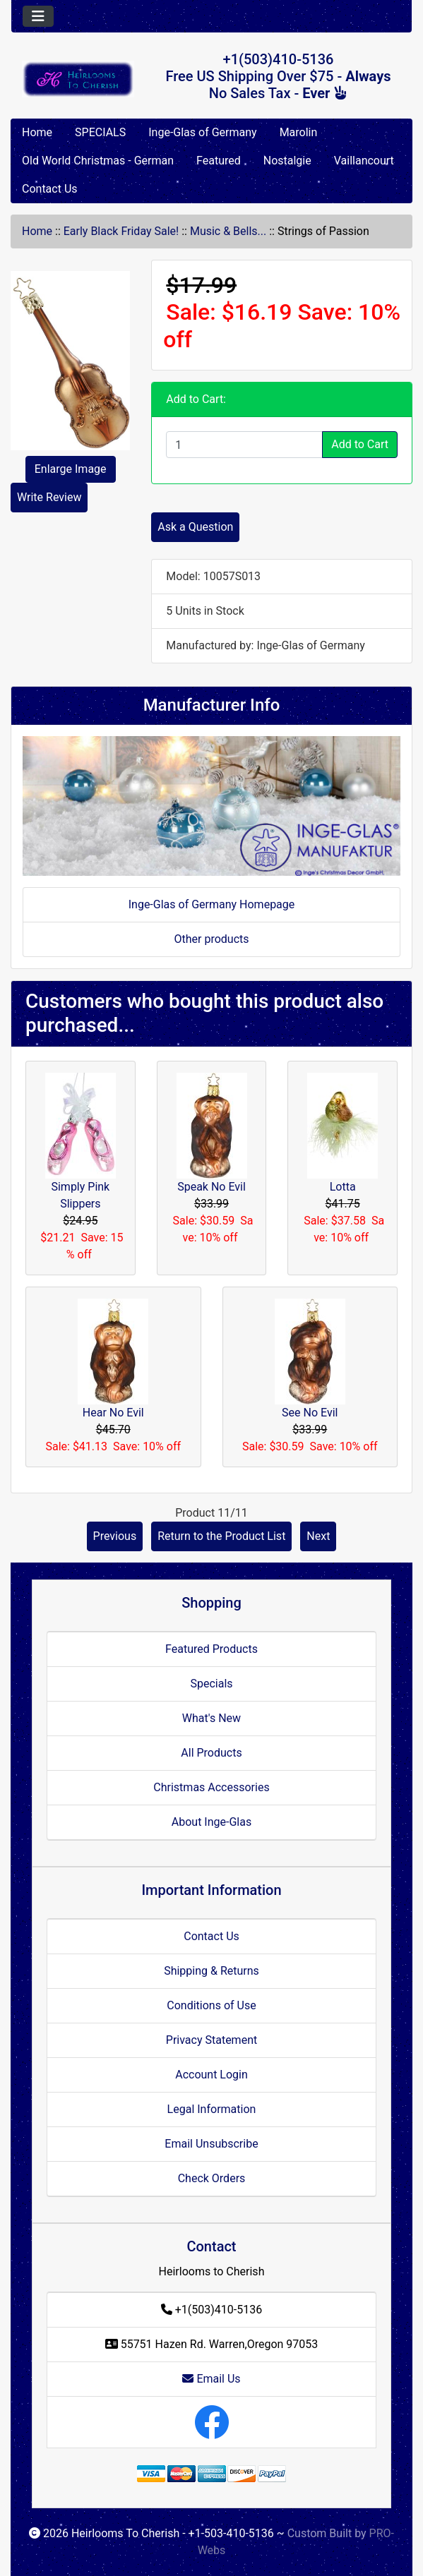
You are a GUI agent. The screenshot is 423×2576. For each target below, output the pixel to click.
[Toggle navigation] (38, 16)
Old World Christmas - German (98, 160)
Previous (115, 1536)
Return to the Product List (221, 1536)
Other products (211, 939)
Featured (218, 160)
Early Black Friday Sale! (121, 231)
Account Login (211, 2074)
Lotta (343, 1186)
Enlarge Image (71, 469)
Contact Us (50, 188)
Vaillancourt (364, 160)
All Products (211, 1752)
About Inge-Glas (211, 1822)
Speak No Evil (211, 1186)
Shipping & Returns (211, 1971)
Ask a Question (195, 527)
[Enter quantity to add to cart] (244, 444)
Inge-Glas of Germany (202, 132)
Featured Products (211, 1649)
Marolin (299, 132)
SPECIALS (100, 132)
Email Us (211, 2378)
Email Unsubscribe (211, 2143)
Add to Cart (359, 444)
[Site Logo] (78, 79)
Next (318, 1536)
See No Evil (310, 1412)
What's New (211, 1718)
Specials (211, 1683)
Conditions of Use (211, 2005)
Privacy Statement (211, 2040)
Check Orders (212, 2178)
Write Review (49, 497)
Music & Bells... (228, 231)
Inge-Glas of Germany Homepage (212, 904)
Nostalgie (287, 160)
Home (37, 132)
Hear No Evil (113, 1412)
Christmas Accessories (211, 1787)
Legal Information (211, 2109)
